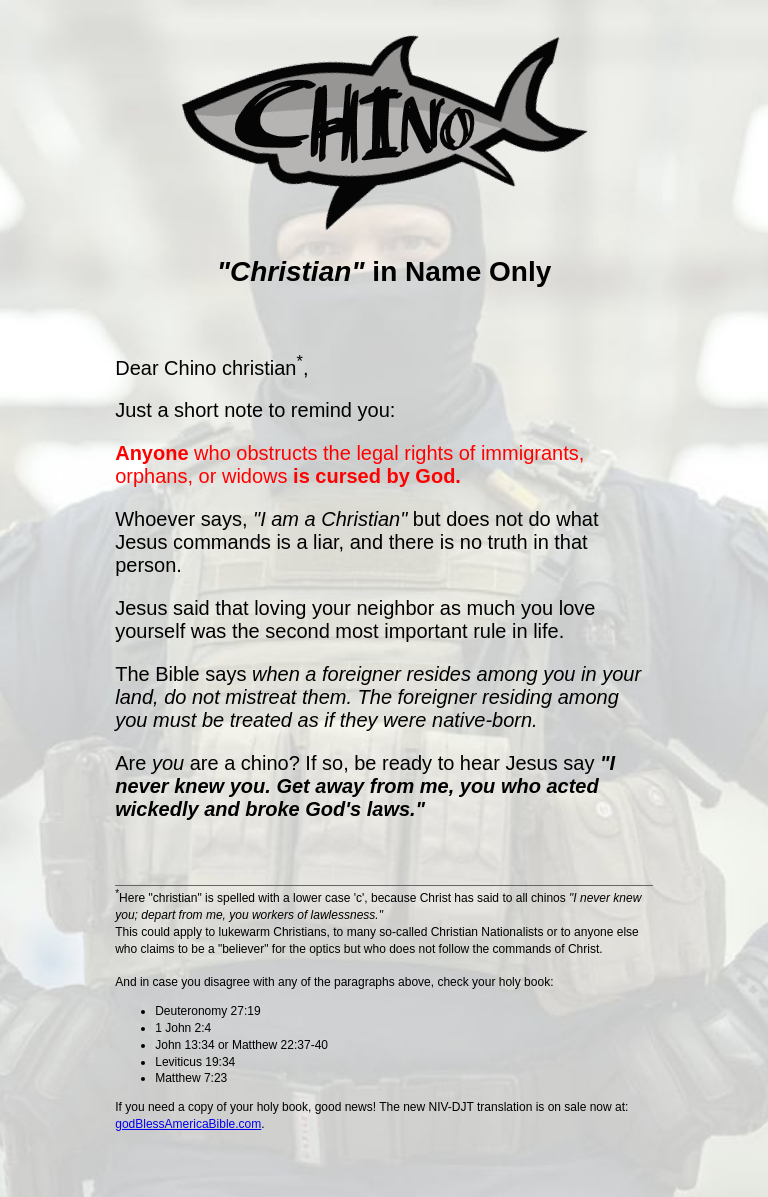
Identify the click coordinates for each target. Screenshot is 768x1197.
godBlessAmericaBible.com (188, 1124)
